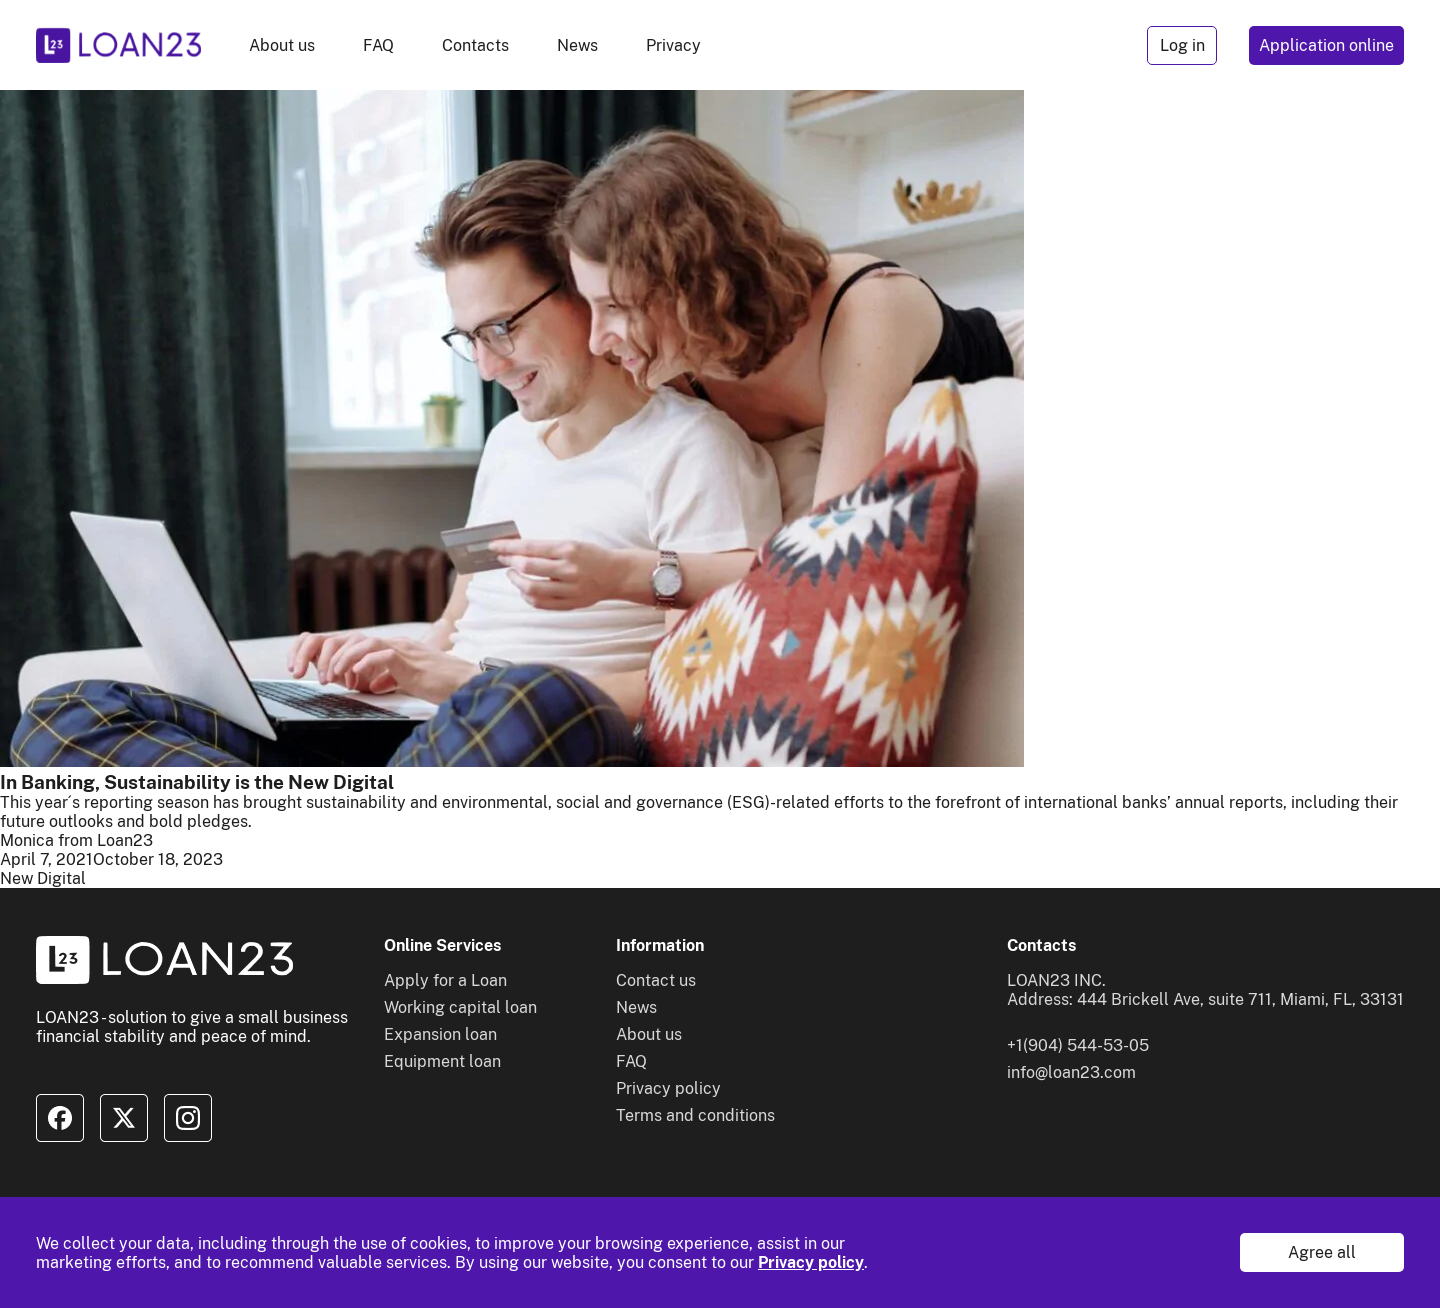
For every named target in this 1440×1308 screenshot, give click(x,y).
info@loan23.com (1071, 1072)
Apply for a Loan (445, 980)
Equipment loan (442, 1061)
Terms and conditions (695, 1115)
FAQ (378, 45)
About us (282, 45)
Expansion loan (440, 1034)
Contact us (656, 980)
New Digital (43, 878)
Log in (1182, 45)
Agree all (1322, 1252)
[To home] (118, 45)
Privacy (673, 45)
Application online (1326, 45)
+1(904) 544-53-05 (1078, 1045)
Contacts (475, 45)
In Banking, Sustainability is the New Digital (197, 782)
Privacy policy (811, 1262)
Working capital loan (460, 1007)
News (577, 45)
